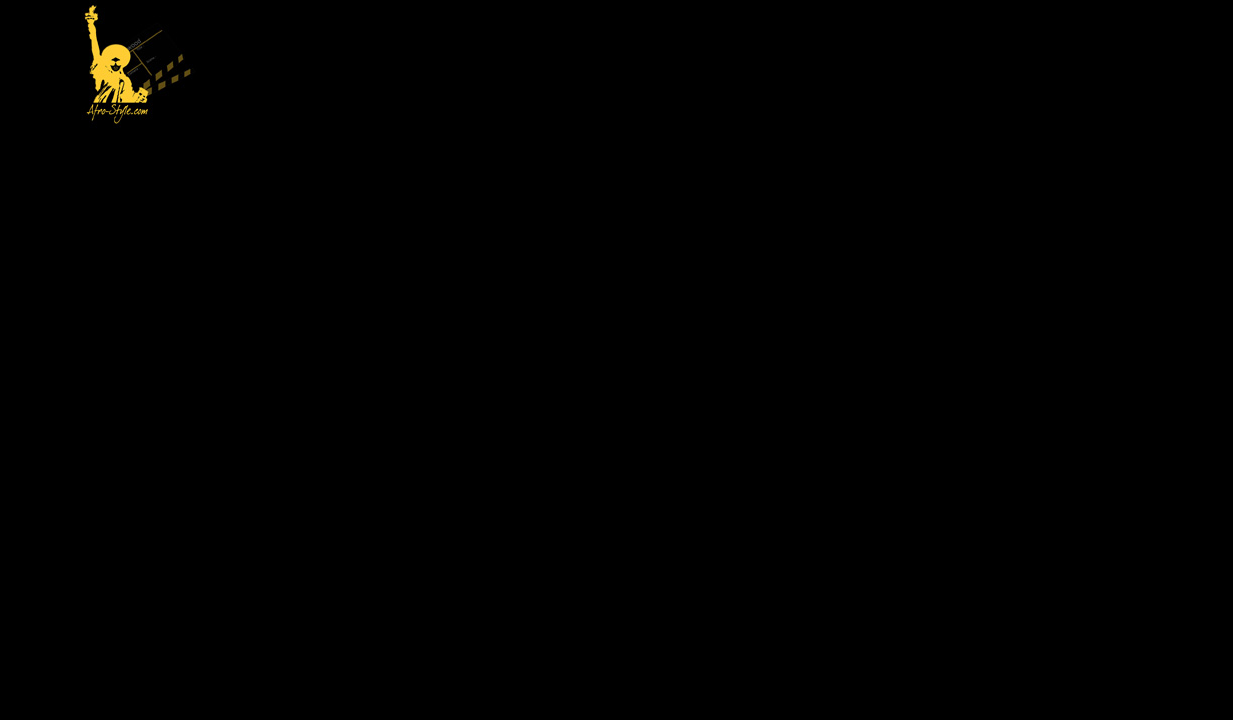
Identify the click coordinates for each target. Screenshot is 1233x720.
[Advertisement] (683, 66)
